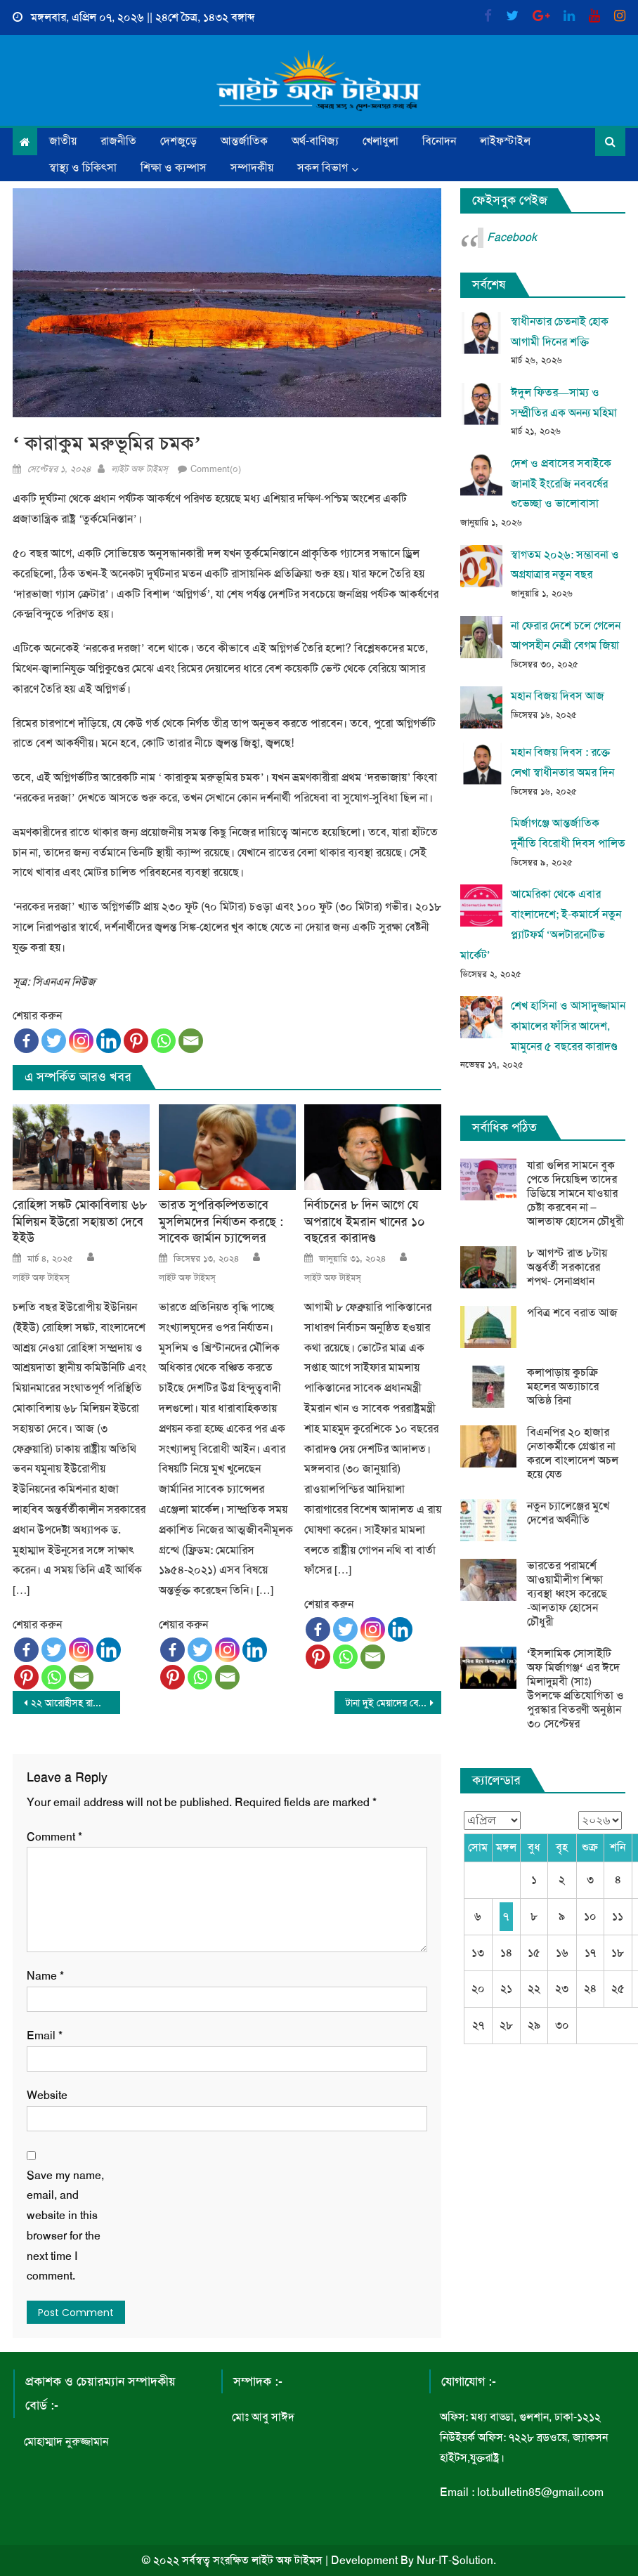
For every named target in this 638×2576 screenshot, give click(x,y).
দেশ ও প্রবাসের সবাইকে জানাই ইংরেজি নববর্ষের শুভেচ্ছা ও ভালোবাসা (561, 483)
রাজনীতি (118, 140)
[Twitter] (53, 1040)
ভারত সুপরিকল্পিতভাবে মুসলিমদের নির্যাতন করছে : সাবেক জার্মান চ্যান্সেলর (221, 1221)
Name (45, 1975)
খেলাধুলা (380, 140)
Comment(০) (215, 469)
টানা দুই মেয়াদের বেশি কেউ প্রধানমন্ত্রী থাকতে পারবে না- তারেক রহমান (394, 1702)
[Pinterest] (136, 1040)
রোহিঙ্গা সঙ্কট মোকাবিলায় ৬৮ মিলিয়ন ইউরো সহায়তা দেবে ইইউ (80, 1221)
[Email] (190, 1040)
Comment (54, 1836)
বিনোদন (439, 140)
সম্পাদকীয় (251, 167)
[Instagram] (81, 1040)
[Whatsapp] (163, 1040)
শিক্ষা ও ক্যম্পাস (174, 167)
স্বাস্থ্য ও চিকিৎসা (83, 167)
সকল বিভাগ (322, 167)
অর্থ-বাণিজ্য (315, 140)
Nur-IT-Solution (455, 2560)
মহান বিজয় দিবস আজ (557, 695)
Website (47, 2095)
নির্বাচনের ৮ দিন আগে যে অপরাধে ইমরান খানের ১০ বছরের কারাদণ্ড (364, 1221)
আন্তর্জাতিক (244, 140)
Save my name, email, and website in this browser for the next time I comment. (65, 2226)
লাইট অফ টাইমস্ (139, 469)
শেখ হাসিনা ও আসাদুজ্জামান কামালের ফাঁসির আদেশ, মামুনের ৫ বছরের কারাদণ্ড (568, 1026)
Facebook (512, 237)
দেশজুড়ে (178, 140)
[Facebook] (26, 1040)
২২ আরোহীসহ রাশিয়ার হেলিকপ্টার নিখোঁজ (75, 1702)
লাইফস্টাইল (505, 140)
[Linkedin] (108, 1040)
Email (45, 2035)
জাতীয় (63, 140)
